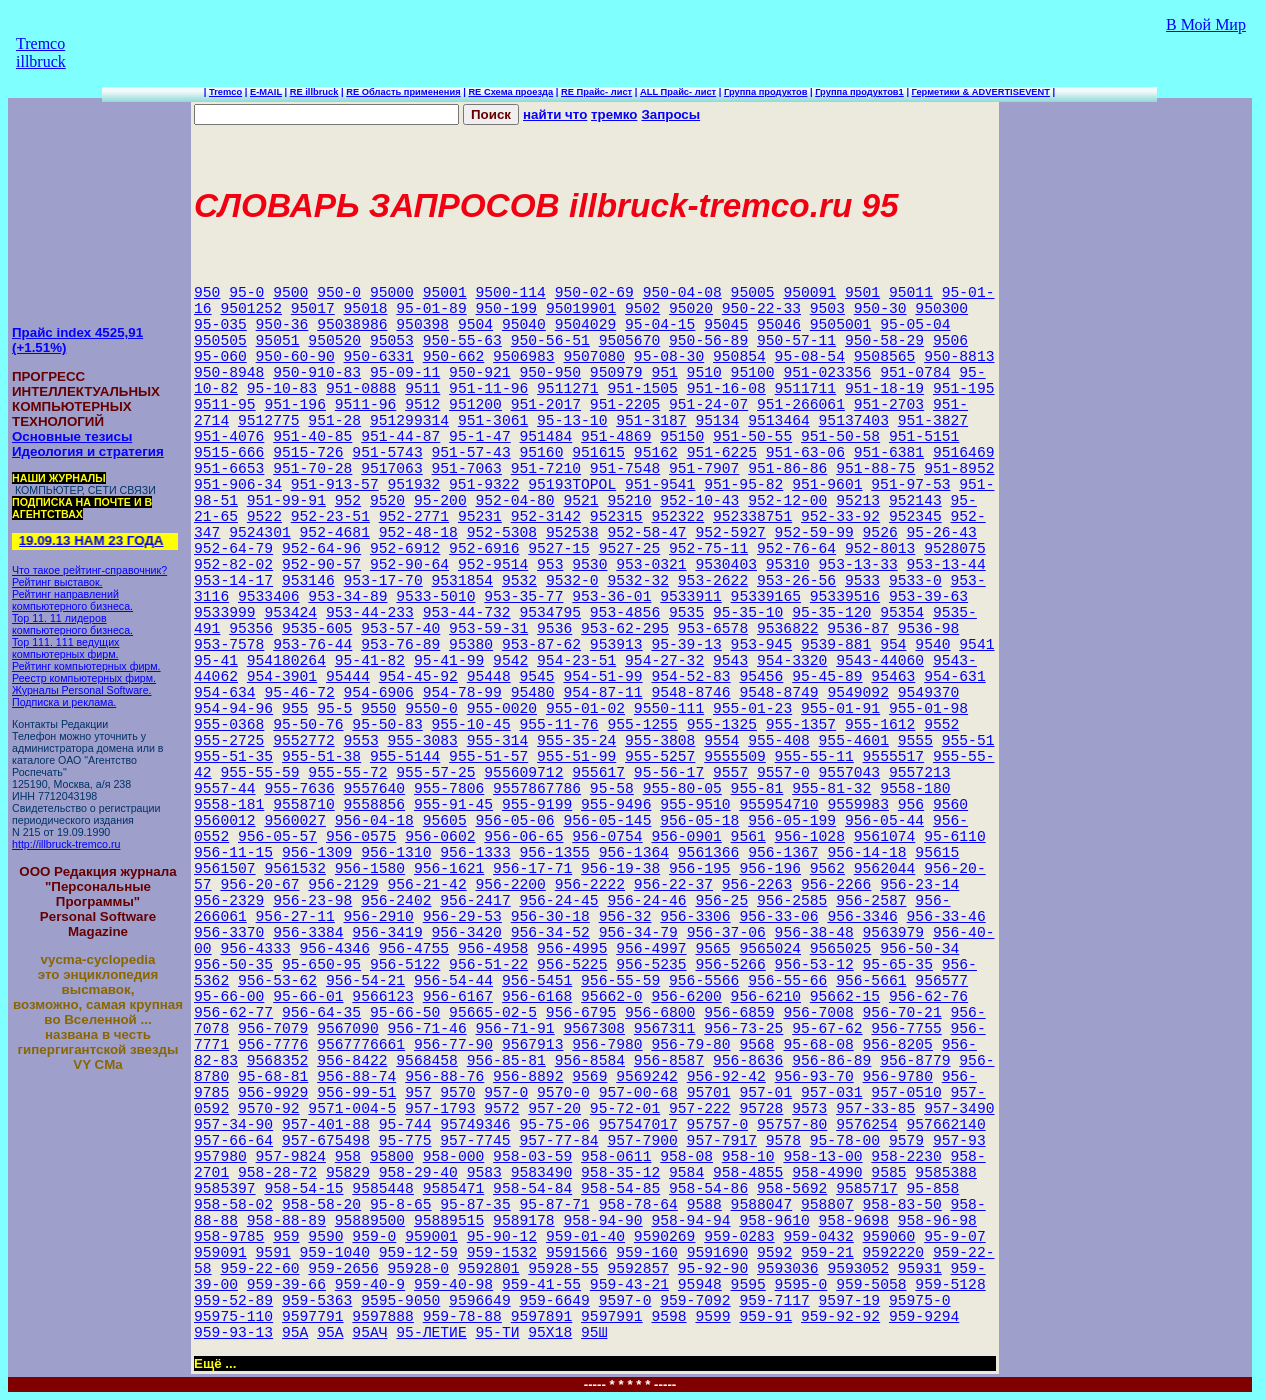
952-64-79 (233, 549)
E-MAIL (266, 92)
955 (295, 709)
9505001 (841, 325)
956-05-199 (792, 821)
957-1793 (440, 1109)
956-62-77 (233, 1013)
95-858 (933, 1189)
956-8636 (748, 1061)
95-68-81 (273, 1077)
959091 (220, 1253)
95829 (348, 1173)
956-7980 (607, 1045)
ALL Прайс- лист (678, 92)
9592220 (894, 1253)
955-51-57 (488, 757)
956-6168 (537, 997)
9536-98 (929, 629)
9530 (589, 565)
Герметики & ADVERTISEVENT (981, 92)
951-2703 (889, 405)
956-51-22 (488, 965)
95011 (911, 293)
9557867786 (537, 789)
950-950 (550, 373)
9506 (950, 341)
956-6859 (739, 1013)
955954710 (778, 805)
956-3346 (862, 917)
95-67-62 (827, 1029)
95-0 (246, 293)
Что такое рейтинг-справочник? (89, 570)
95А (330, 1333)
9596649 (480, 1301)
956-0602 (440, 837)
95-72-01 (625, 1109)
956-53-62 (277, 981)
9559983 (858, 805)
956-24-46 (646, 901)
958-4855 (748, 1173)
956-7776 (273, 1045)
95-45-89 (827, 677)
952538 (572, 533)
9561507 (225, 869)
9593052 (858, 1269)
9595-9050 (400, 1301)
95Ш (594, 1333)
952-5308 (502, 533)
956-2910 (379, 917)
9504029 (586, 325)
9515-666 (229, 453)
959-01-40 (585, 1237)
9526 (880, 533)
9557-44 (225, 789)
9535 (686, 613)
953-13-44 (946, 565)
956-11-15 (233, 853)
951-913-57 (335, 485)
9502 (642, 309)
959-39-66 (286, 1285)
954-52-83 (690, 677)
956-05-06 (515, 821)
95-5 (334, 709)
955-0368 (229, 725)
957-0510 (906, 1093)
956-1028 (810, 837)
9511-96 (366, 405)
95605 (445, 821)
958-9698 (854, 1221)
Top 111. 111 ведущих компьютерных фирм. (65, 648)
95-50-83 (387, 725)
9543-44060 (880, 661)
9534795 (550, 613)
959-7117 (774, 1301)
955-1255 (642, 725)
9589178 (524, 1221)
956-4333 (255, 949)
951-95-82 (743, 485)
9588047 (762, 1205)
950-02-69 (594, 293)
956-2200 (511, 885)
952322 (677, 517)
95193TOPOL (572, 485)
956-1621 (449, 869)
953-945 (762, 645)
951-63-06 (805, 453)
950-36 (282, 325)
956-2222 (590, 885)
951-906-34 (238, 485)
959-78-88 (462, 1317)
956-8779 (915, 1061)
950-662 (454, 357)
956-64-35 (321, 1013)
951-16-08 (726, 389)
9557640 (375, 789)
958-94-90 (602, 1221)
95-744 (405, 1125)
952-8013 (880, 549)
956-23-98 (312, 901)
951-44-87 (400, 437)
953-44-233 (370, 613)
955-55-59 (259, 773)
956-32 (625, 917)
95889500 (370, 1221)
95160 (541, 453)
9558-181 (229, 805)
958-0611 (616, 1157)
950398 (422, 325)
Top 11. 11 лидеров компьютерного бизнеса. (72, 624)
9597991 (612, 1317)
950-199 (507, 309)
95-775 (405, 1141)
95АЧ (369, 1333)
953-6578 (713, 629)
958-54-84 (532, 1189)
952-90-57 (321, 565)
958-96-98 (937, 1221)
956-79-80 (690, 1045)
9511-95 (225, 405)
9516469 (964, 453)
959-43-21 (629, 1285)
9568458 (427, 1061)
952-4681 (335, 533)
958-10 (748, 1157)
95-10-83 (282, 389)
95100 (753, 373)
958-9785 (229, 1237)
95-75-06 (554, 1125)
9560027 (295, 821)
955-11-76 (558, 725)
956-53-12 (814, 965)
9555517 (894, 757)
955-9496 (616, 805)
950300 (941, 309)
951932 (414, 485)
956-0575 (361, 837)
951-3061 (493, 421)
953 (550, 565)
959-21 (827, 1253)
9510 (704, 373)
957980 (220, 1157)
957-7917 (722, 1141)
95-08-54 (810, 357)
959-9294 (924, 1317)
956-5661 (871, 981)
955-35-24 (576, 741)
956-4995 (572, 949)
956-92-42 (726, 1077)
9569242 (647, 1077)
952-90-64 (409, 565)
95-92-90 (713, 1269)
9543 (730, 661)
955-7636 (299, 789)
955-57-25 (435, 773)
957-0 (506, 1093)
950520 (334, 341)
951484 (545, 437)
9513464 (779, 421)
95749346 (475, 1125)
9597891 (542, 1317)
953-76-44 (312, 645)
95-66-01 (308, 997)
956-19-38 (620, 869)
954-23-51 (576, 661)
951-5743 (387, 453)
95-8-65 (401, 1205)
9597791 (313, 1317)
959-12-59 (418, 1253)
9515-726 (308, 453)
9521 (580, 501)
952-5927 (730, 533)
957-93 (959, 1141)
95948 (700, 1285)
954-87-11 (602, 693)
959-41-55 (541, 1285)
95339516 (845, 597)
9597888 (383, 1317)
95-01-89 (431, 309)
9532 (519, 581)
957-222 (700, 1109)
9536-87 (858, 629)
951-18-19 (884, 389)
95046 (779, 325)
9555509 (735, 757)
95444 (348, 677)
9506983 (524, 357)
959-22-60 (259, 1269)
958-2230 (906, 1157)
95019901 (581, 309)
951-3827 (933, 421)
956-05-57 (277, 837)
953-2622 (713, 581)
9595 (748, 1285)
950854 (739, 357)
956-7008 (818, 1013)
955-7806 (449, 789)
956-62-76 (928, 997)
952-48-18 (418, 533)
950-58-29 (884, 341)
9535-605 (317, 629)
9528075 (955, 549)
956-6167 (458, 997)
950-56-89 (708, 341)
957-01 (765, 1093)
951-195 (964, 389)
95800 (392, 1157)
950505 (220, 341)
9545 (536, 677)
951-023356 (827, 373)
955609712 (523, 773)
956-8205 (898, 1045)
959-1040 (335, 1253)
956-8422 (352, 1061)
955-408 (779, 741)
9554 (721, 741)
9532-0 (572, 581)
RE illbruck (314, 92)
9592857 (638, 1269)
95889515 (449, 1221)
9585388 (946, 1173)
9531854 (463, 581)
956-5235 (651, 965)
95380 (471, 645)
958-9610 (774, 1221)
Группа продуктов (765, 92)
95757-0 (718, 1125)
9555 (915, 741)
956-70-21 (902, 1013)
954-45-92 (418, 677)
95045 (726, 325)
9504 (475, 325)
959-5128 (950, 1285)
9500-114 (511, 293)
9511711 (806, 389)
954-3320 (792, 661)
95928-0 (419, 1269)
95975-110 (233, 1317)
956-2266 (836, 885)
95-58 (612, 789)
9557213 (920, 773)
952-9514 (493, 565)
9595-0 (801, 1285)
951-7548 (625, 469)
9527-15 (559, 549)
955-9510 (695, 805)
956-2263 (757, 885)
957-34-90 (233, 1125)
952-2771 (414, 517)
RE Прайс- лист (596, 92)
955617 (598, 773)
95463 (893, 677)
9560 (950, 805)
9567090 (348, 1029)
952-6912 (405, 549)
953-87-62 (541, 645)
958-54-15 (303, 1189)
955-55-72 (347, 773)
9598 (668, 1317)
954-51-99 (602, 677)
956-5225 (572, 965)
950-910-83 (317, 373)
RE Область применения (403, 92)
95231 (480, 517)
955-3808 (660, 741)
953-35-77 (523, 597)
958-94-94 (690, 1221)
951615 (598, 453)
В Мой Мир (1206, 24)
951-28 (334, 421)
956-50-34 (919, 949)
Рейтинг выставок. (57, 582)
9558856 (375, 805)
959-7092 (695, 1301)
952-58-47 (646, 533)
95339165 (766, 597)
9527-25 (630, 549)
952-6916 (484, 549)
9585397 (225, 1189)
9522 (264, 517)
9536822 (788, 629)
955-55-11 (814, 757)
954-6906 (379, 693)
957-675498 (326, 1141)
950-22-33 (761, 309)
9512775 (269, 421)
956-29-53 (462, 917)
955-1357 (801, 725)
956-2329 (229, 901)
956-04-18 (374, 821)
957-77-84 (558, 1141)
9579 (906, 1141)
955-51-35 (233, 757)
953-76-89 (400, 645)
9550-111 (669, 709)
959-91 (765, 1317)
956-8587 (669, 1061)
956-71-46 (427, 1029)
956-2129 (343, 885)
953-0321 (651, 565)
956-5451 (537, 981)
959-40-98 (453, 1285)
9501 (862, 293)
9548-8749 (778, 693)
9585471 (454, 1189)
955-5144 (405, 757)
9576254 (867, 1125)
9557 (730, 773)
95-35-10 (748, 613)
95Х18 (550, 1333)
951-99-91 (286, 501)
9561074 (885, 837)
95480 (533, 693)
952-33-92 (840, 517)
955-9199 (537, 805)
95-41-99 (449, 661)
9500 (290, 293)
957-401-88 (326, 1125)
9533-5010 (435, 597)
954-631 (955, 677)
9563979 (894, 933)
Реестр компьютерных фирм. (84, 678)
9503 (827, 309)
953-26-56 (796, 581)
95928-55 (563, 1269)
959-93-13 (233, 1333)
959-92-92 (840, 1317)
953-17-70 (383, 581)
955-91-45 (453, 805)
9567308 (594, 1029)
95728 (761, 1109)
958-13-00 (822, 1157)
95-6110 (955, 837)
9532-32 (638, 581)
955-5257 (660, 757)
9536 (554, 629)
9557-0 (783, 773)
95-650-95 (321, 965)
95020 (691, 309)
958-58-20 (321, 1205)
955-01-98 (928, 709)
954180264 (286, 661)
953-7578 (229, 645)
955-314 (498, 741)
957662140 (946, 1125)
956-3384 (308, 933)
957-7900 (642, 1141)
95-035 (220, 325)
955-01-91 (840, 709)
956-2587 (871, 901)
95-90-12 (502, 1237)
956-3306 (695, 917)
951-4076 (229, 437)
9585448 (383, 1189)
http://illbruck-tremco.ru (66, 844)
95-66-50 (405, 1013)
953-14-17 (233, 581)
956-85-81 (506, 1061)
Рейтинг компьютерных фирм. (86, 666)
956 (911, 805)
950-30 (880, 309)
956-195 (700, 869)
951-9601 (827, 485)
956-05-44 (884, 821)
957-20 (554, 1109)
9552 (941, 725)
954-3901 (282, 677)
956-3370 (229, 933)
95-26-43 (942, 533)
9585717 (867, 1189)
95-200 (440, 501)
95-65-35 (898, 965)
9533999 (225, 613)
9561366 (709, 853)
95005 (753, 293)
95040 (524, 325)
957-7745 (475, 1141)
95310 (788, 565)
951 (664, 373)
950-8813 (959, 357)
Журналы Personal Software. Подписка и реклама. (82, 696)
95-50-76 (308, 725)
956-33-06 (778, 917)
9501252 (251, 309)
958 (348, 1157)
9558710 (304, 805)
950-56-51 (550, 341)
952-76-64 (796, 549)
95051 (278, 341)
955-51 (968, 741)
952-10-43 (699, 501)
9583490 (542, 1173)
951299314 (409, 421)
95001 (445, 293)
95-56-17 (669, 773)
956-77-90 (453, 1045)
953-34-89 (347, 597)
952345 (915, 517)
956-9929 (273, 1093)
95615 (937, 853)
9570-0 (563, 1093)
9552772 (304, 741)
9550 (378, 709)
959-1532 (502, 1253)
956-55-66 (787, 981)
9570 (457, 1093)
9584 (686, 1173)
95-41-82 (370, 661)
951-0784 (915, 373)
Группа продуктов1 (859, 92)
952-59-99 (814, 533)
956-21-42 (427, 885)
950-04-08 (682, 293)
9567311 (665, 1029)
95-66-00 (229, 997)
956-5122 (405, 965)
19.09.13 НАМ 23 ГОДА (86, 540)
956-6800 (660, 1013)
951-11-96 (488, 389)
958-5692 (792, 1189)
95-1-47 (480, 437)
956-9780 (898, 1077)
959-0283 (739, 1237)
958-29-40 (418, 1173)
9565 (712, 949)
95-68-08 (818, 1045)
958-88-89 (286, 1221)
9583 (484, 1173)
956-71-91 (515, 1029)
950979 (616, 373)
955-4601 (854, 741)
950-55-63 (462, 341)
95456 (761, 677)
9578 (783, 1141)
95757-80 (792, 1125)
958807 (827, 1205)
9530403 (726, 565)
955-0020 (502, 709)
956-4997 (651, 949)
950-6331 (379, 357)
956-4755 (414, 949)
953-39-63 (928, 597)
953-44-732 (467, 613)
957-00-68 (638, 1093)
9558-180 (915, 789)
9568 (756, 1045)
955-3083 (423, 741)
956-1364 (634, 853)
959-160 (647, 1253)
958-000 (454, 1157)
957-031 (832, 1093)
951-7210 (546, 469)
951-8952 (959, 469)
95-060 (220, 357)
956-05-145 (607, 821)
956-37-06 (726, 933)
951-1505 (642, 389)
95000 (392, 293)
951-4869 (616, 437)
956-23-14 (919, 885)
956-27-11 (295, 917)
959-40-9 (370, 1285)
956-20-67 (259, 885)
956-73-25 (743, 1029)
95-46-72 (299, 693)
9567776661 (361, 1045)
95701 (709, 1093)
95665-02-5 (493, 1013)
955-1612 (880, 725)
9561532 (295, 869)
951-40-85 (312, 437)
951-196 (295, 405)
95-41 (216, 661)
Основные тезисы (72, 436)
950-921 (480, 373)
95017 (313, 309)
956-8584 (590, 1061)
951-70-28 (312, 469)
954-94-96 (233, 709)
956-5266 (730, 965)
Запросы (670, 114)
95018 (366, 309)
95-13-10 (572, 421)
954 (893, 645)
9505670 (630, 341)
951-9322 (484, 485)
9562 (827, 869)
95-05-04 (915, 325)
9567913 (533, 1045)
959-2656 (343, 1269)
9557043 (850, 773)
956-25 (721, 901)
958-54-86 (708, 1189)
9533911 (691, 597)
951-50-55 (752, 437)
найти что (555, 114)
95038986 (352, 325)
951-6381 (889, 453)
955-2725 (229, 741)
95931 (920, 1269)
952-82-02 (233, 565)
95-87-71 (554, 1205)
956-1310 (396, 853)
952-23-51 (330, 517)
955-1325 (722, 725)
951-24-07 (708, 405)
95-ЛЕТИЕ (431, 1333)
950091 (809, 293)
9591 (273, 1253)
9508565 (885, 357)
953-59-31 (488, 629)
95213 (858, 501)
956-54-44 (453, 981)
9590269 (665, 1237)
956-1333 (475, 853)
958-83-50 (902, 1205)
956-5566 (704, 981)
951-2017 (546, 405)
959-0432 (818, 1237)
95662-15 (845, 997)
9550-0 (431, 709)
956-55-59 (620, 981)
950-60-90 (295, 357)
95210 (629, 501)
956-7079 (273, 1029)
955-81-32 (831, 789)
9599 (712, 1317)
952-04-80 (515, 501)
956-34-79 (638, 933)
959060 (889, 1237)
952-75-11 (708, 549)
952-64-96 (321, 549)
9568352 (278, 1061)
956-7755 (906, 1029)
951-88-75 (875, 469)
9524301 (260, 533)
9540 (932, 645)
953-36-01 (611, 597)
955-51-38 (321, 757)
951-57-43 (471, 453)
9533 (862, 581)
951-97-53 (910, 485)
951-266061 (801, 405)
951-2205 (625, 405)
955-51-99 (576, 757)
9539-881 (836, 645)
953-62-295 (625, 629)
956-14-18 (866, 853)
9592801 (489, 1269)
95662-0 (612, 997)
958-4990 (827, 1173)
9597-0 (625, 1301)
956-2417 (475, 901)
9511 (422, 389)
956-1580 (370, 869)
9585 (888, 1173)
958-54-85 (620, 1189)
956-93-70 (814, 1077)
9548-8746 (690, 693)
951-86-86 (787, 469)
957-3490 (959, 1109)
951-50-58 (840, 437)
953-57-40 (400, 629)
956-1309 (317, 853)
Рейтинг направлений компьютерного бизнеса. (72, 600)
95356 (251, 629)
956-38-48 (814, 933)
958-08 (686, 1157)
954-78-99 (462, 693)
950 (207, 293)
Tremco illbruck (41, 52)
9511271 (568, 389)
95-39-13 (686, 645)
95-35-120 (831, 613)
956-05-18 (699, 821)
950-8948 (229, 373)
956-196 (770, 869)
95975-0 (920, 1301)
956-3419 (387, 933)
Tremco (225, 92)
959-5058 (871, 1285)
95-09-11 (405, 373)
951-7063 (467, 469)
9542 (510, 661)
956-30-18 (550, 917)
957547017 (638, 1125)
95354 (902, 613)
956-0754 (607, 837)
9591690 (718, 1253)
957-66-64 (233, 1141)
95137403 (854, 421)
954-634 (225, 693)
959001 (431, 1237)
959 (286, 1237)
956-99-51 (356, 1093)
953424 (290, 613)
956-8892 (528, 1077)
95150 (682, 437)
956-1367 (783, 853)
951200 (475, 405)
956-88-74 (356, 1077)
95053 (392, 341)
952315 (616, 517)
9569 (589, 1077)
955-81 (757, 789)
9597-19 (850, 1301)
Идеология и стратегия (88, 451)
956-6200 (686, 997)
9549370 (929, 693)
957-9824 (291, 1157)
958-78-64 (638, 1205)
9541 (976, 645)
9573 (809, 1109)
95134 (717, 421)
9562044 (885, 869)
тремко (614, 114)
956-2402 (396, 901)
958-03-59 (532, 1157)
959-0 (374, 1237)
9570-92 (269, 1109)
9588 (704, 1205)
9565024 (770, 949)
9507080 (594, 357)
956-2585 (792, 901)
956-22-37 (673, 885)
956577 (941, 981)
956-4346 (335, 949)
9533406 (269, 597)
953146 (308, 581)
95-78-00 (845, 1141)
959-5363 (317, 1301)
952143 (915, 501)
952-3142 (546, 517)
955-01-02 (585, 709)
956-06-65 (523, 837)
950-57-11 (796, 341)
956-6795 (581, 1013)
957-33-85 (875, 1109)
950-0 (339, 293)
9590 (325, 1237)
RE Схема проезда (510, 92)
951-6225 (722, 453)
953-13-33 (858, 565)
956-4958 (493, 949)
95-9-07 (955, 1237)
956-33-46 (946, 917)
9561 (748, 837)
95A (295, 1333)
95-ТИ (498, 1333)
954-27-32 (664, 661)
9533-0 (915, 581)
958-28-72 (277, 1173)
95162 (656, 453)
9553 (361, 741)
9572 (501, 1109)
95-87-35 (475, 1205)
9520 (387, 501)
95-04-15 (660, 325)
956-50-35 (233, 965)
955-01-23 (752, 709)
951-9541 (660, 485)
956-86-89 (831, 1061)
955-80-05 (682, 789)
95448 (489, 677)
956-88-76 (444, 1077)
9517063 (392, 469)
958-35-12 (620, 1173)
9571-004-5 (352, 1109)
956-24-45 (558, 901)
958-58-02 (233, 1205)
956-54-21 (365, 981)
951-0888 (361, 389)
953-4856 (625, 613)
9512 (422, 405)
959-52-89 (233, 1301)
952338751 (752, 517)
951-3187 (651, 421)
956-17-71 (532, 869)
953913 (616, 645)
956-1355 (554, 853)
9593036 (788, 1269)
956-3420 (467, 933)
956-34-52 (550, 933)
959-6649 (554, 1301)
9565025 (841, 949)
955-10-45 (471, 725)
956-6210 (766, 997)
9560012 (225, 821)
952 (348, 501)
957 (418, 1093)
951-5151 (924, 437)
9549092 (858, 693)
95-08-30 (669, 357)
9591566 (577, 1253)
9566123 (383, 997)
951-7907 (704, 469)
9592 (774, 1253)
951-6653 (229, 469)
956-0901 (686, 837)
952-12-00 (787, 501)
